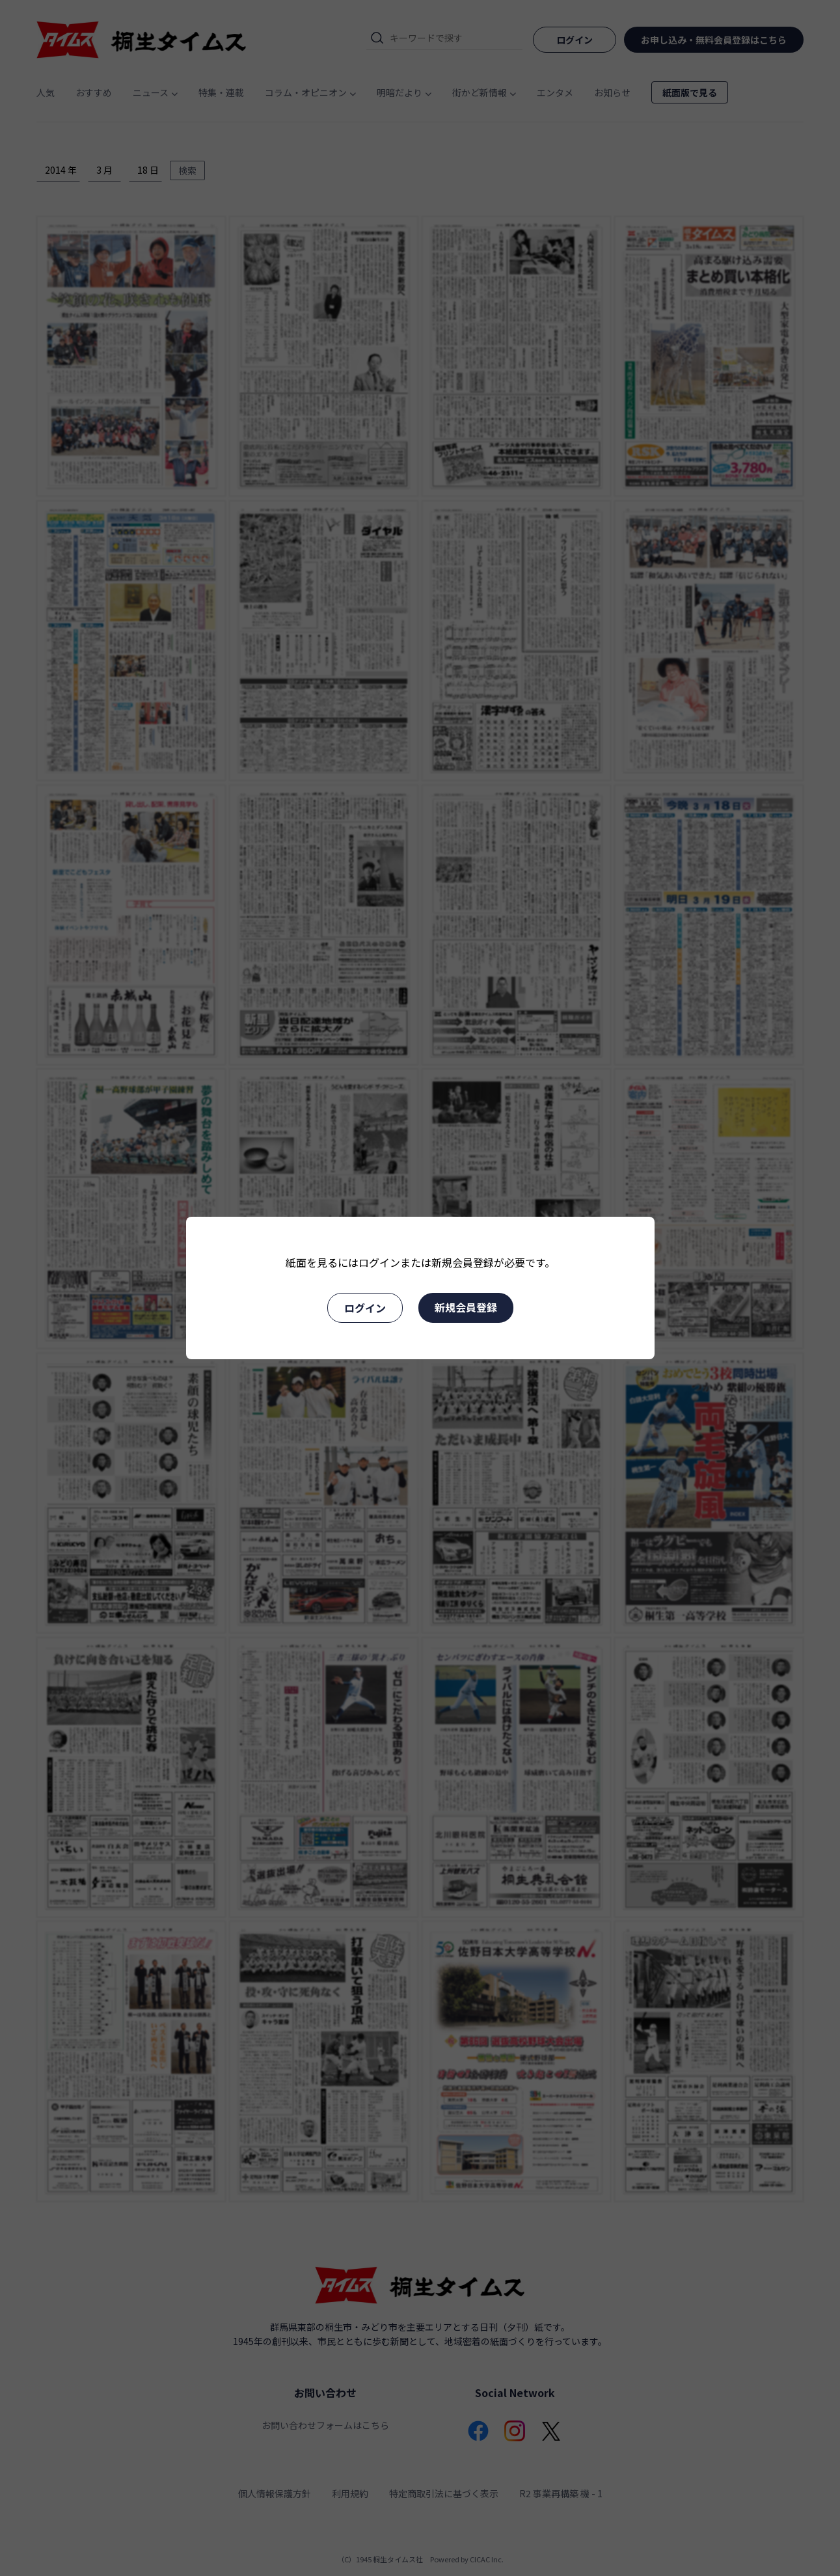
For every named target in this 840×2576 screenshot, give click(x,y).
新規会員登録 (466, 1307)
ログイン (365, 1308)
